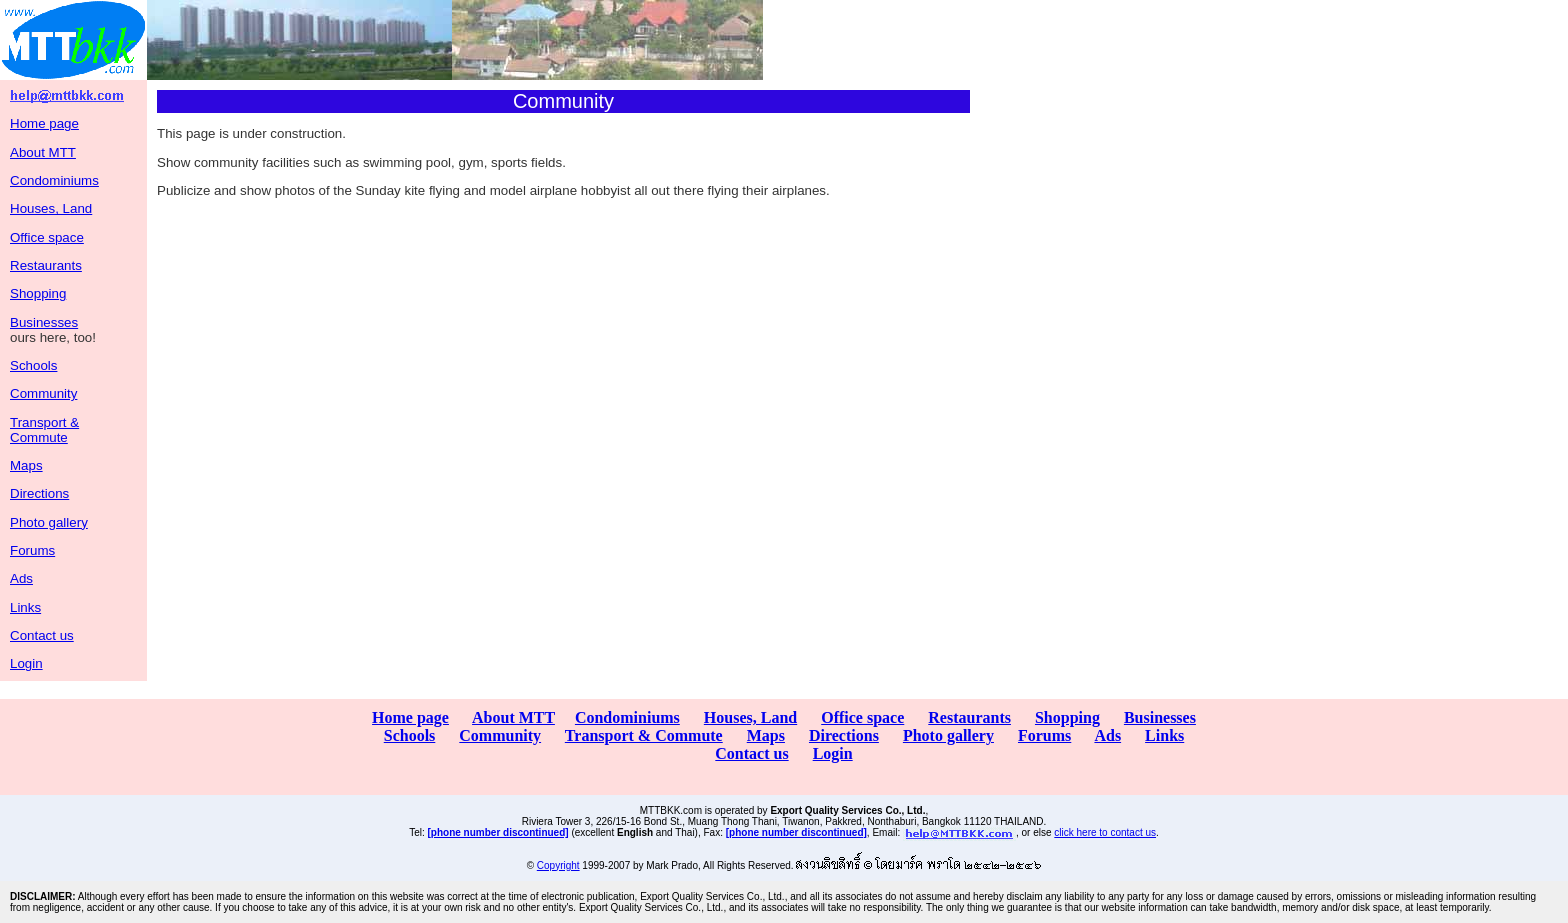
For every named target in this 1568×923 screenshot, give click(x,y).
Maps (26, 465)
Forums (32, 550)
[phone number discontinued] (498, 832)
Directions (39, 493)
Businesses (44, 322)
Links (25, 607)
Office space (47, 237)
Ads (21, 578)
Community (43, 393)
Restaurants (46, 265)
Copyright (558, 865)
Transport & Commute (44, 430)
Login (26, 663)
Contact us (42, 635)
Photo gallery (49, 522)
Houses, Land (51, 208)
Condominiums (54, 180)
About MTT (43, 152)
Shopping (38, 293)
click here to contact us (1105, 832)
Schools (33, 365)
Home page (44, 123)
